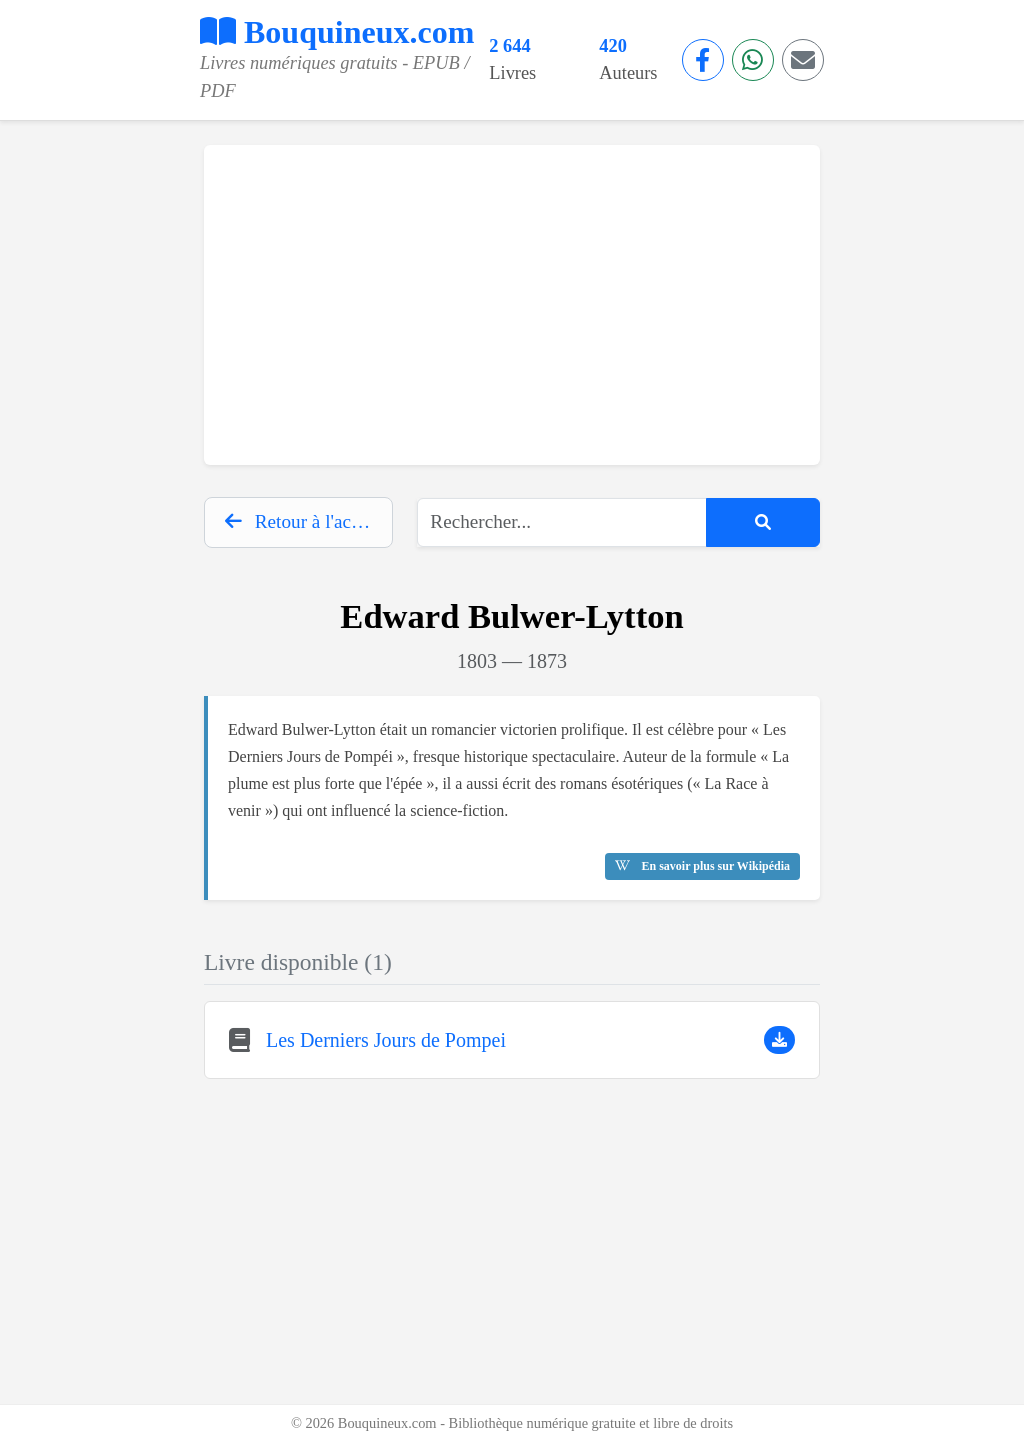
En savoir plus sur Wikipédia (702, 866)
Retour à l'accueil (306, 521)
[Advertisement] (512, 305)
